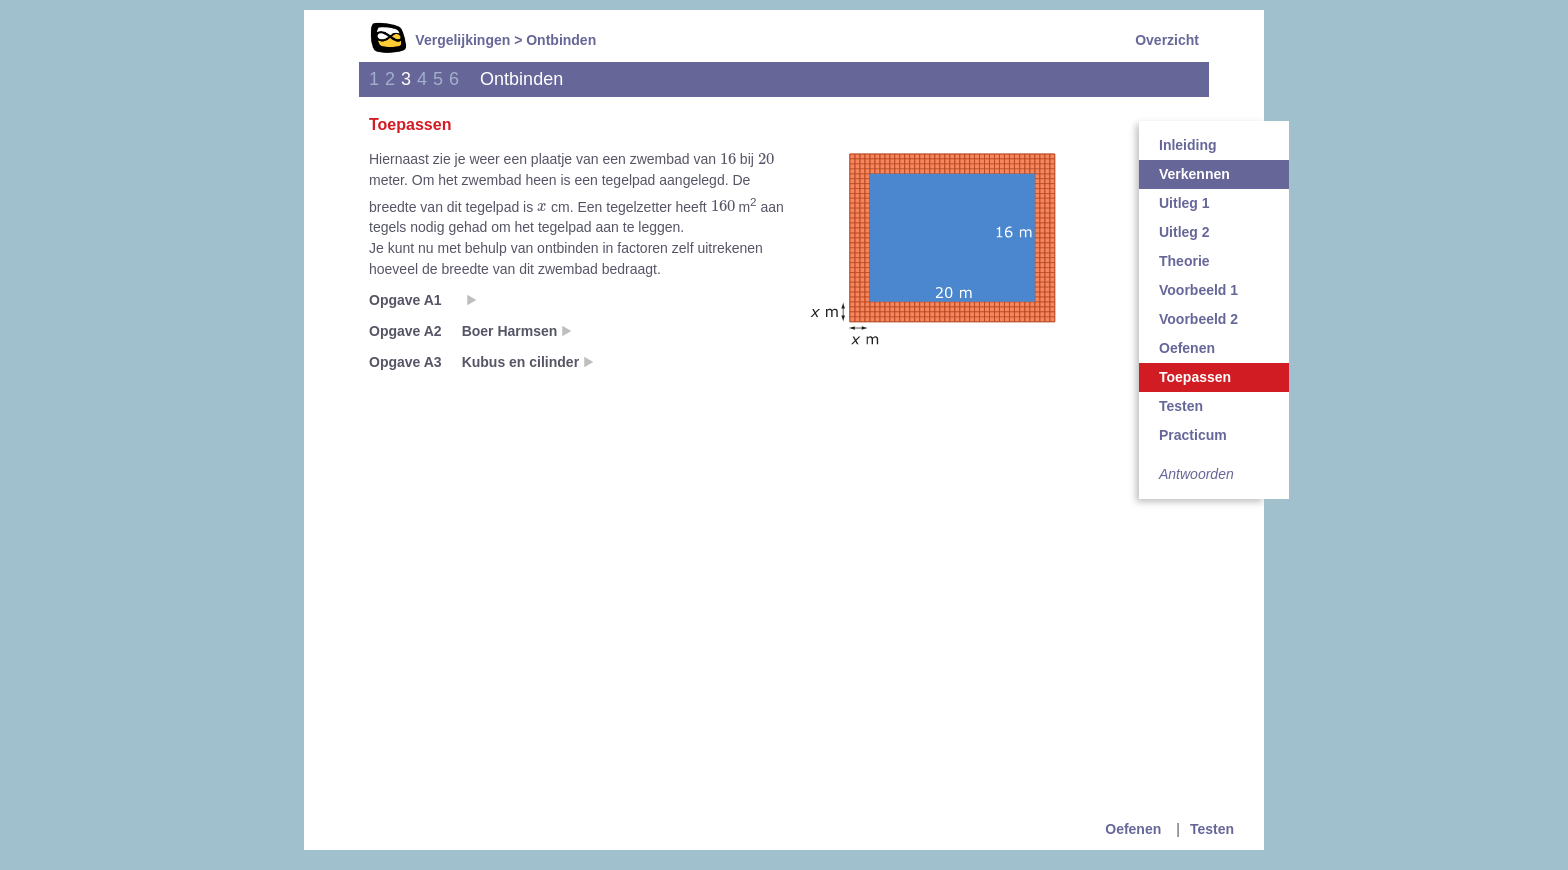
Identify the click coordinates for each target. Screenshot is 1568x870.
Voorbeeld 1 (1198, 290)
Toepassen (1195, 377)
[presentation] (728, 158)
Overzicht (1167, 40)
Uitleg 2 (1184, 232)
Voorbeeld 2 (1198, 319)
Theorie (1184, 261)
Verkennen (1194, 174)
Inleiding (1188, 145)
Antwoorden (1196, 474)
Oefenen (1187, 348)
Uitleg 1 (1184, 203)
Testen (1181, 406)
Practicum (1193, 435)
